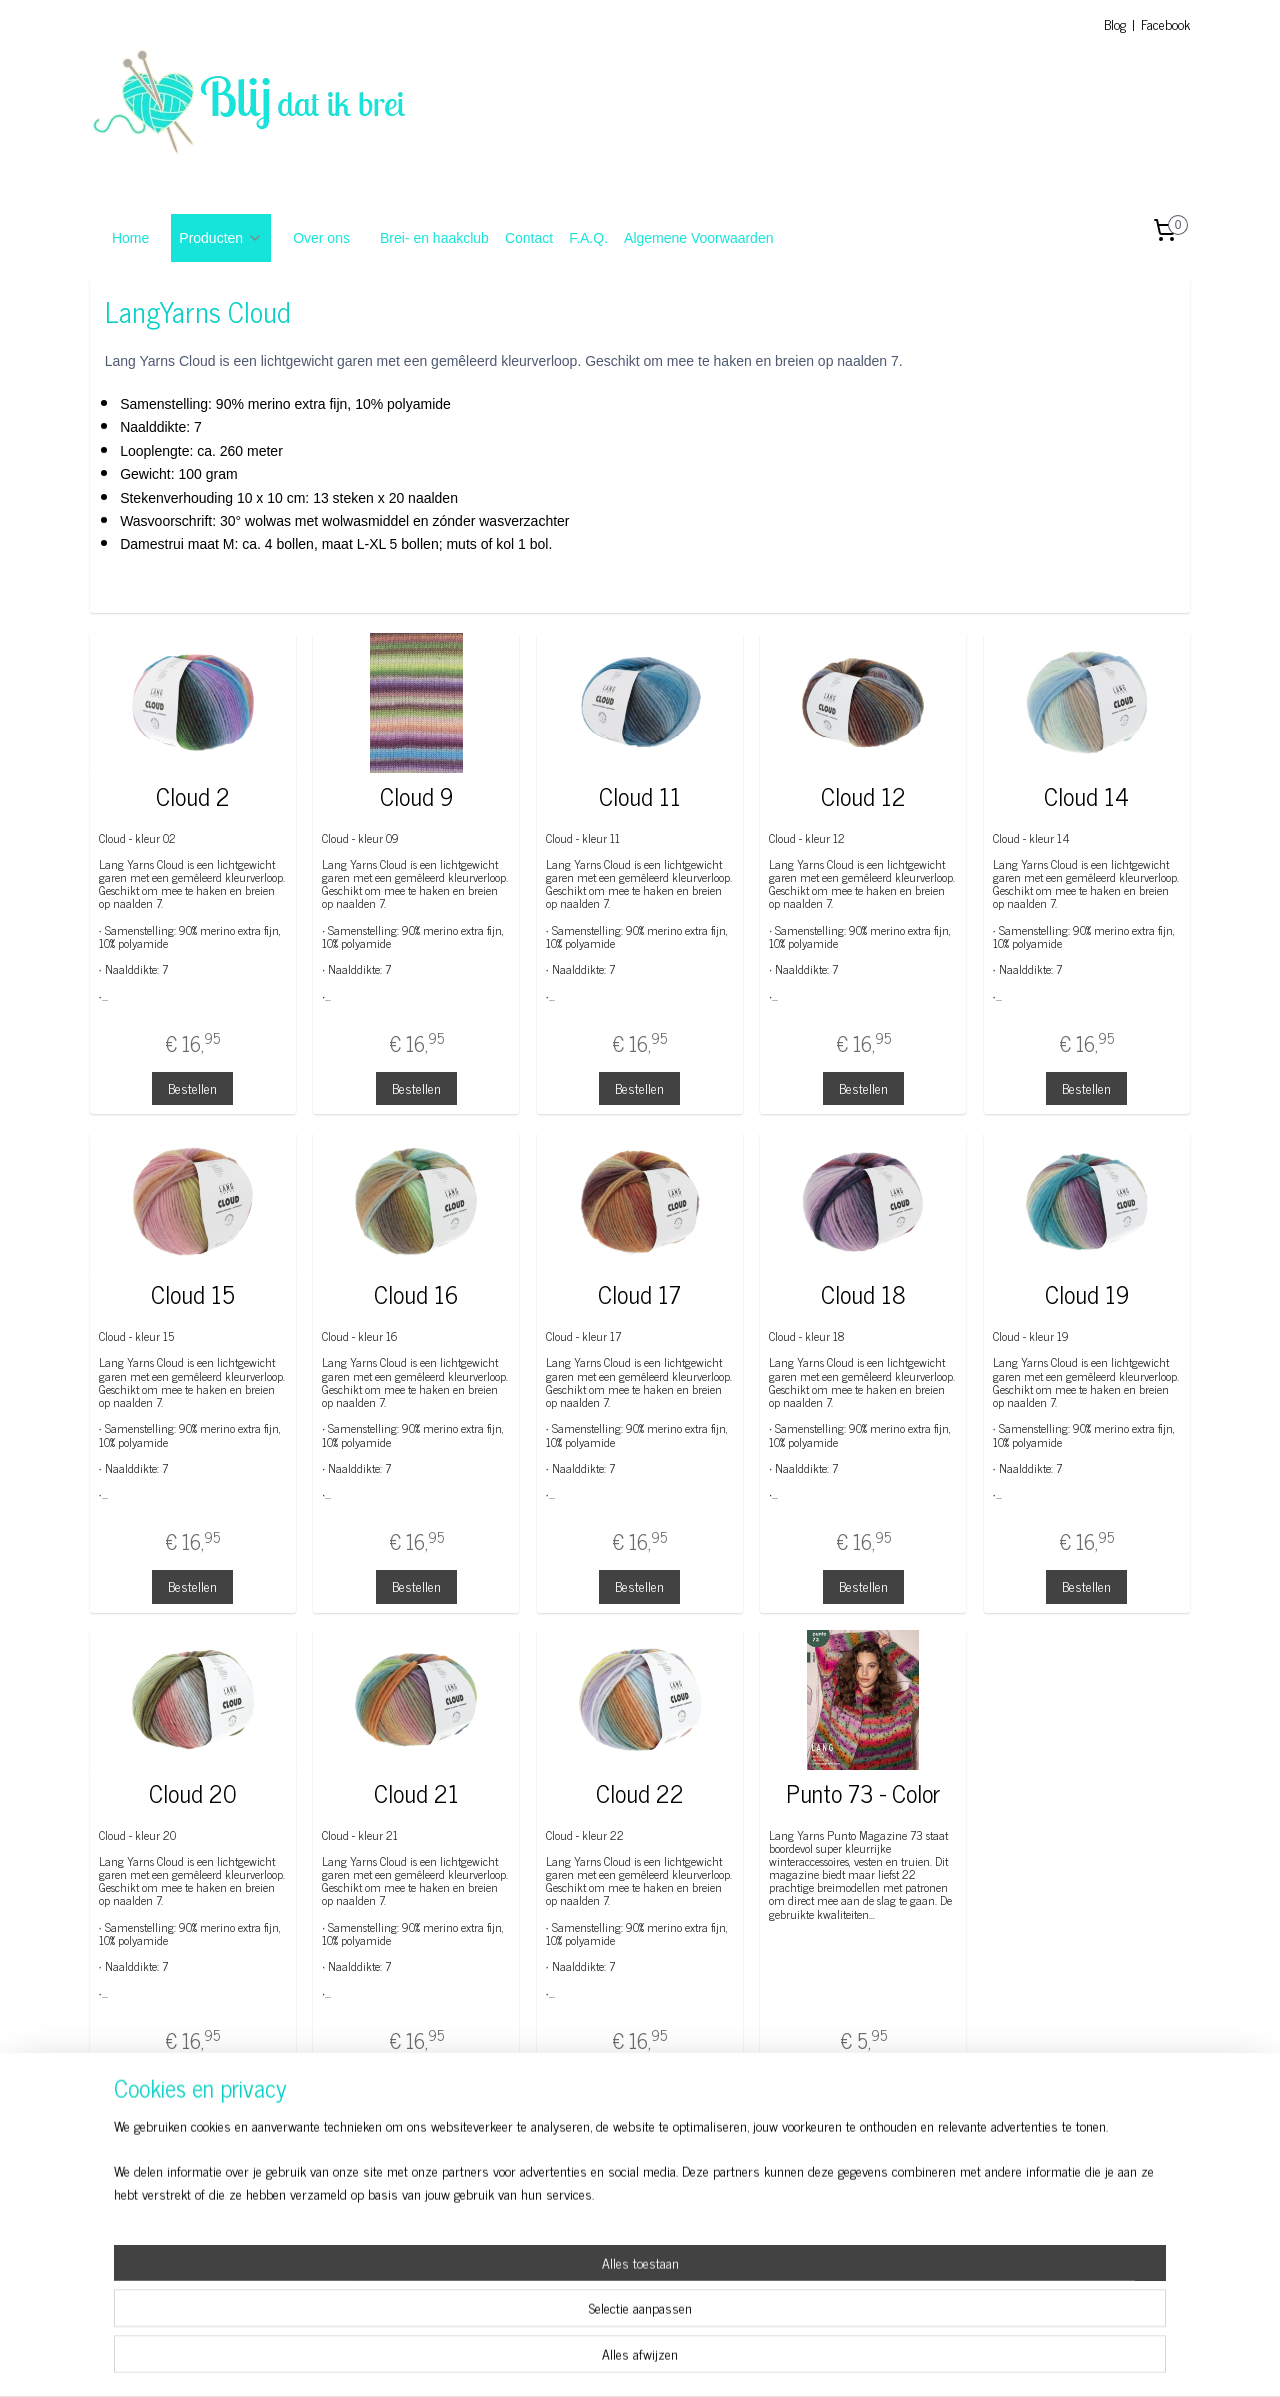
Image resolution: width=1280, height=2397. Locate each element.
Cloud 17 (639, 1294)
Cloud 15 (193, 1294)
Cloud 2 (193, 796)
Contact (529, 238)
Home (130, 238)
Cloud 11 (640, 796)
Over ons (321, 238)
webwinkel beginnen (681, 2360)
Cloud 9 (416, 796)
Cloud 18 (863, 1294)
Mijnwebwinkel (816, 2360)
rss (626, 2360)
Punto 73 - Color (863, 1793)
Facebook (1165, 23)
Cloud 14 (1087, 796)
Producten (221, 238)
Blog (1115, 23)
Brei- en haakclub (434, 238)
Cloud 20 (192, 1793)
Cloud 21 (416, 1793)
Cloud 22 (640, 1793)
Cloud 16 (416, 1294)
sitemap (596, 2360)
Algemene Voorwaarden (698, 238)
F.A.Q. (588, 238)
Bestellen (192, 1087)
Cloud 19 (1087, 1294)
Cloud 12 (863, 796)
